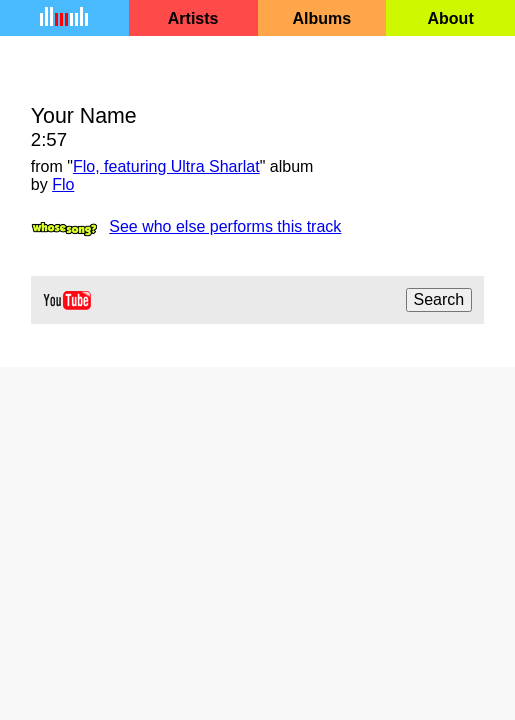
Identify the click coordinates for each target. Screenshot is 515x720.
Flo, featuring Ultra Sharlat (166, 166)
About (451, 18)
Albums (322, 18)
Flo (63, 184)
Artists (193, 18)
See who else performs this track (225, 226)
